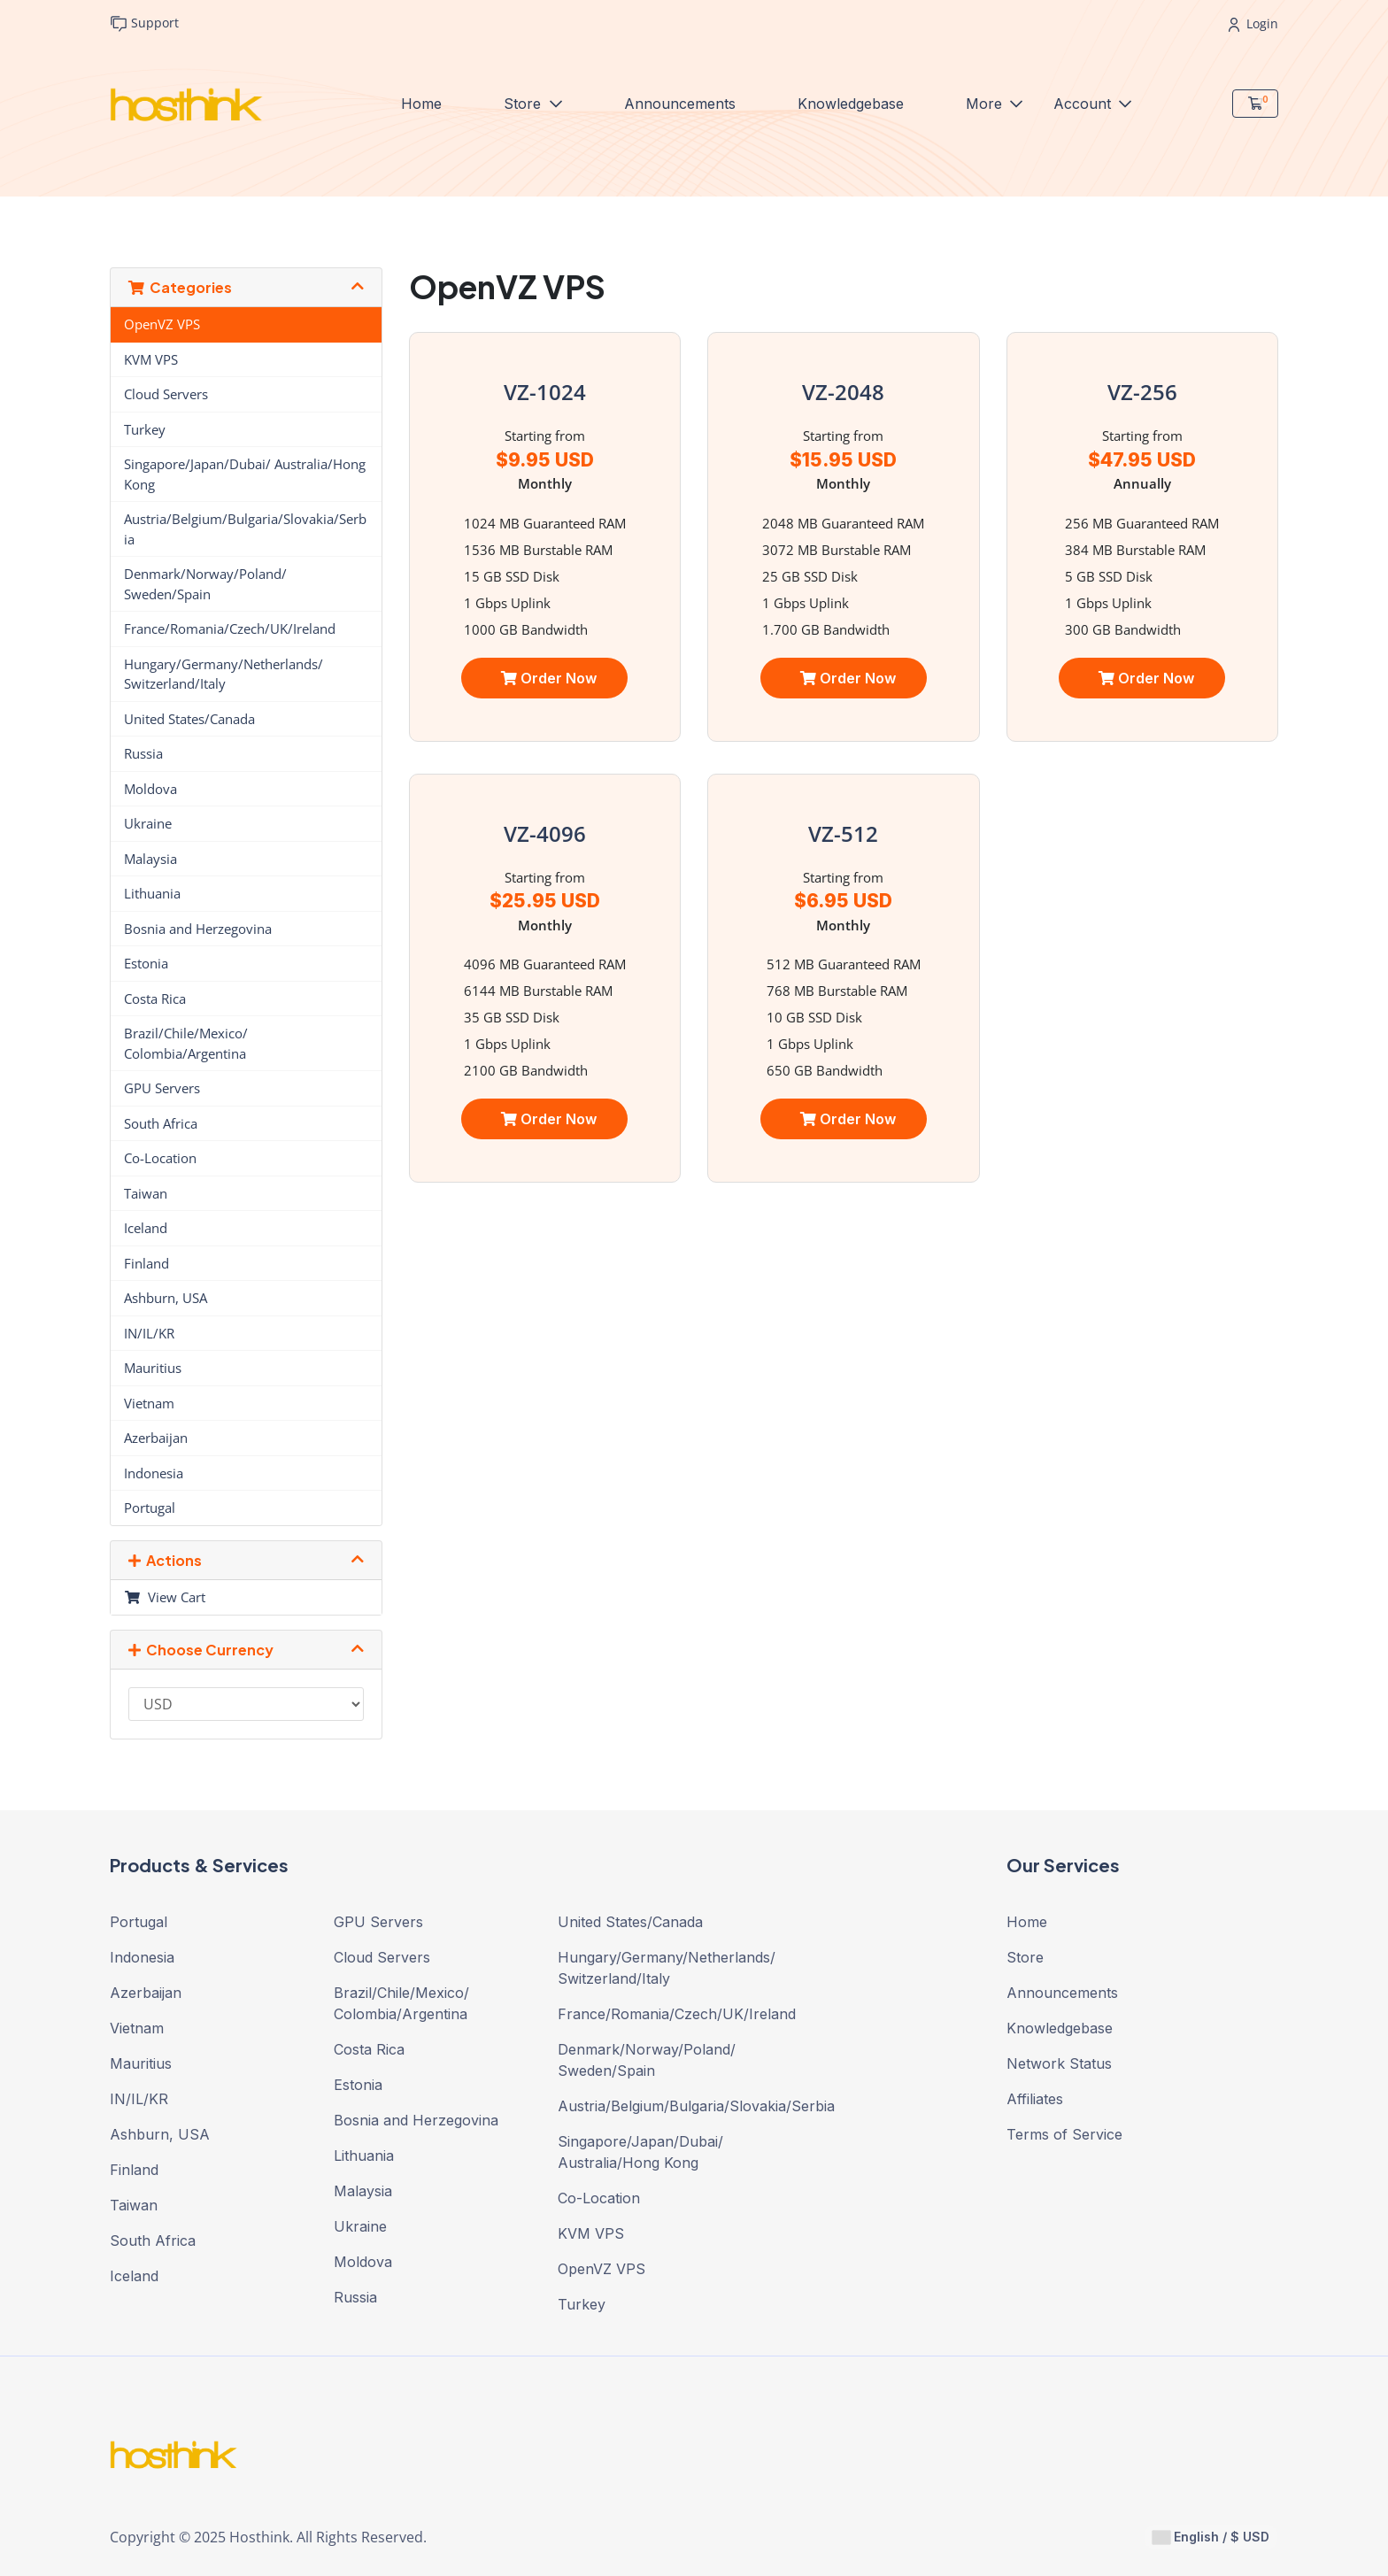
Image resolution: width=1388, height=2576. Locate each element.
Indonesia (153, 1473)
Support (144, 23)
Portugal (149, 1507)
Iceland (145, 1228)
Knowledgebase (851, 103)
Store (524, 103)
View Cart (164, 1597)
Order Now (549, 678)
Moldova (150, 789)
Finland (146, 1263)
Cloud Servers (166, 394)
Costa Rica (155, 998)
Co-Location (160, 1158)
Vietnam (149, 1403)
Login (1253, 23)
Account (1084, 103)
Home (421, 103)
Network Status (1059, 2063)
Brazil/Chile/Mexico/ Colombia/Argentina (186, 1043)
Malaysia (150, 859)
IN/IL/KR (149, 1333)
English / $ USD (1211, 2537)
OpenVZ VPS (162, 324)
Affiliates (1034, 2099)
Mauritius (152, 1368)
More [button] (986, 103)
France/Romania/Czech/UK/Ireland (229, 628)
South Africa (160, 1123)
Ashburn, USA (165, 1298)
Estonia (146, 963)
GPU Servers (162, 1088)
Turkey (145, 429)
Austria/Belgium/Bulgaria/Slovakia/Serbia (245, 529)
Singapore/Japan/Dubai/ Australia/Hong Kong (245, 474)
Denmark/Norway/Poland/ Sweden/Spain (205, 584)
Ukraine (148, 823)
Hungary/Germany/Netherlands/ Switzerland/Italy (223, 674)
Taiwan (145, 1193)
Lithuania (152, 893)
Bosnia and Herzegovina (198, 928)
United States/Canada (189, 719)
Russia (143, 753)
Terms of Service (1064, 2134)
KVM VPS (151, 359)
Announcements (680, 103)
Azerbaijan (156, 1437)
